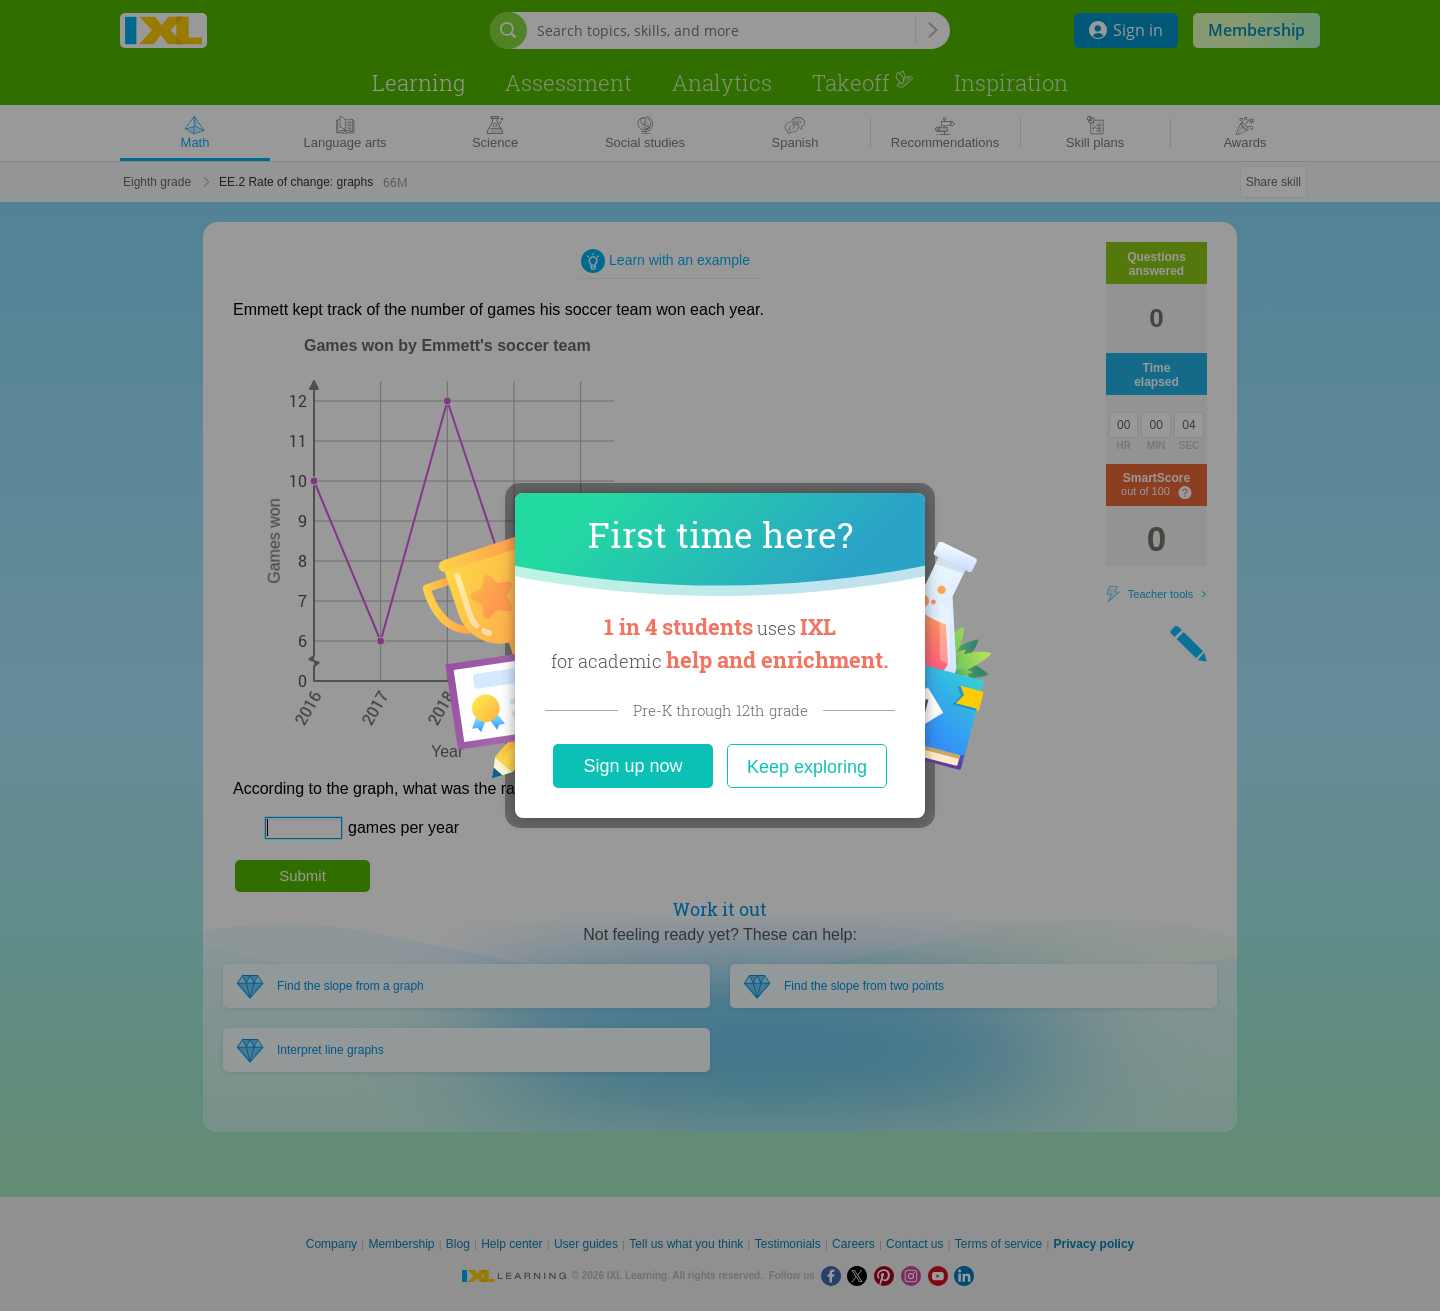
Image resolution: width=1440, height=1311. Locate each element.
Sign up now (632, 766)
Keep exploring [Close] (807, 767)
